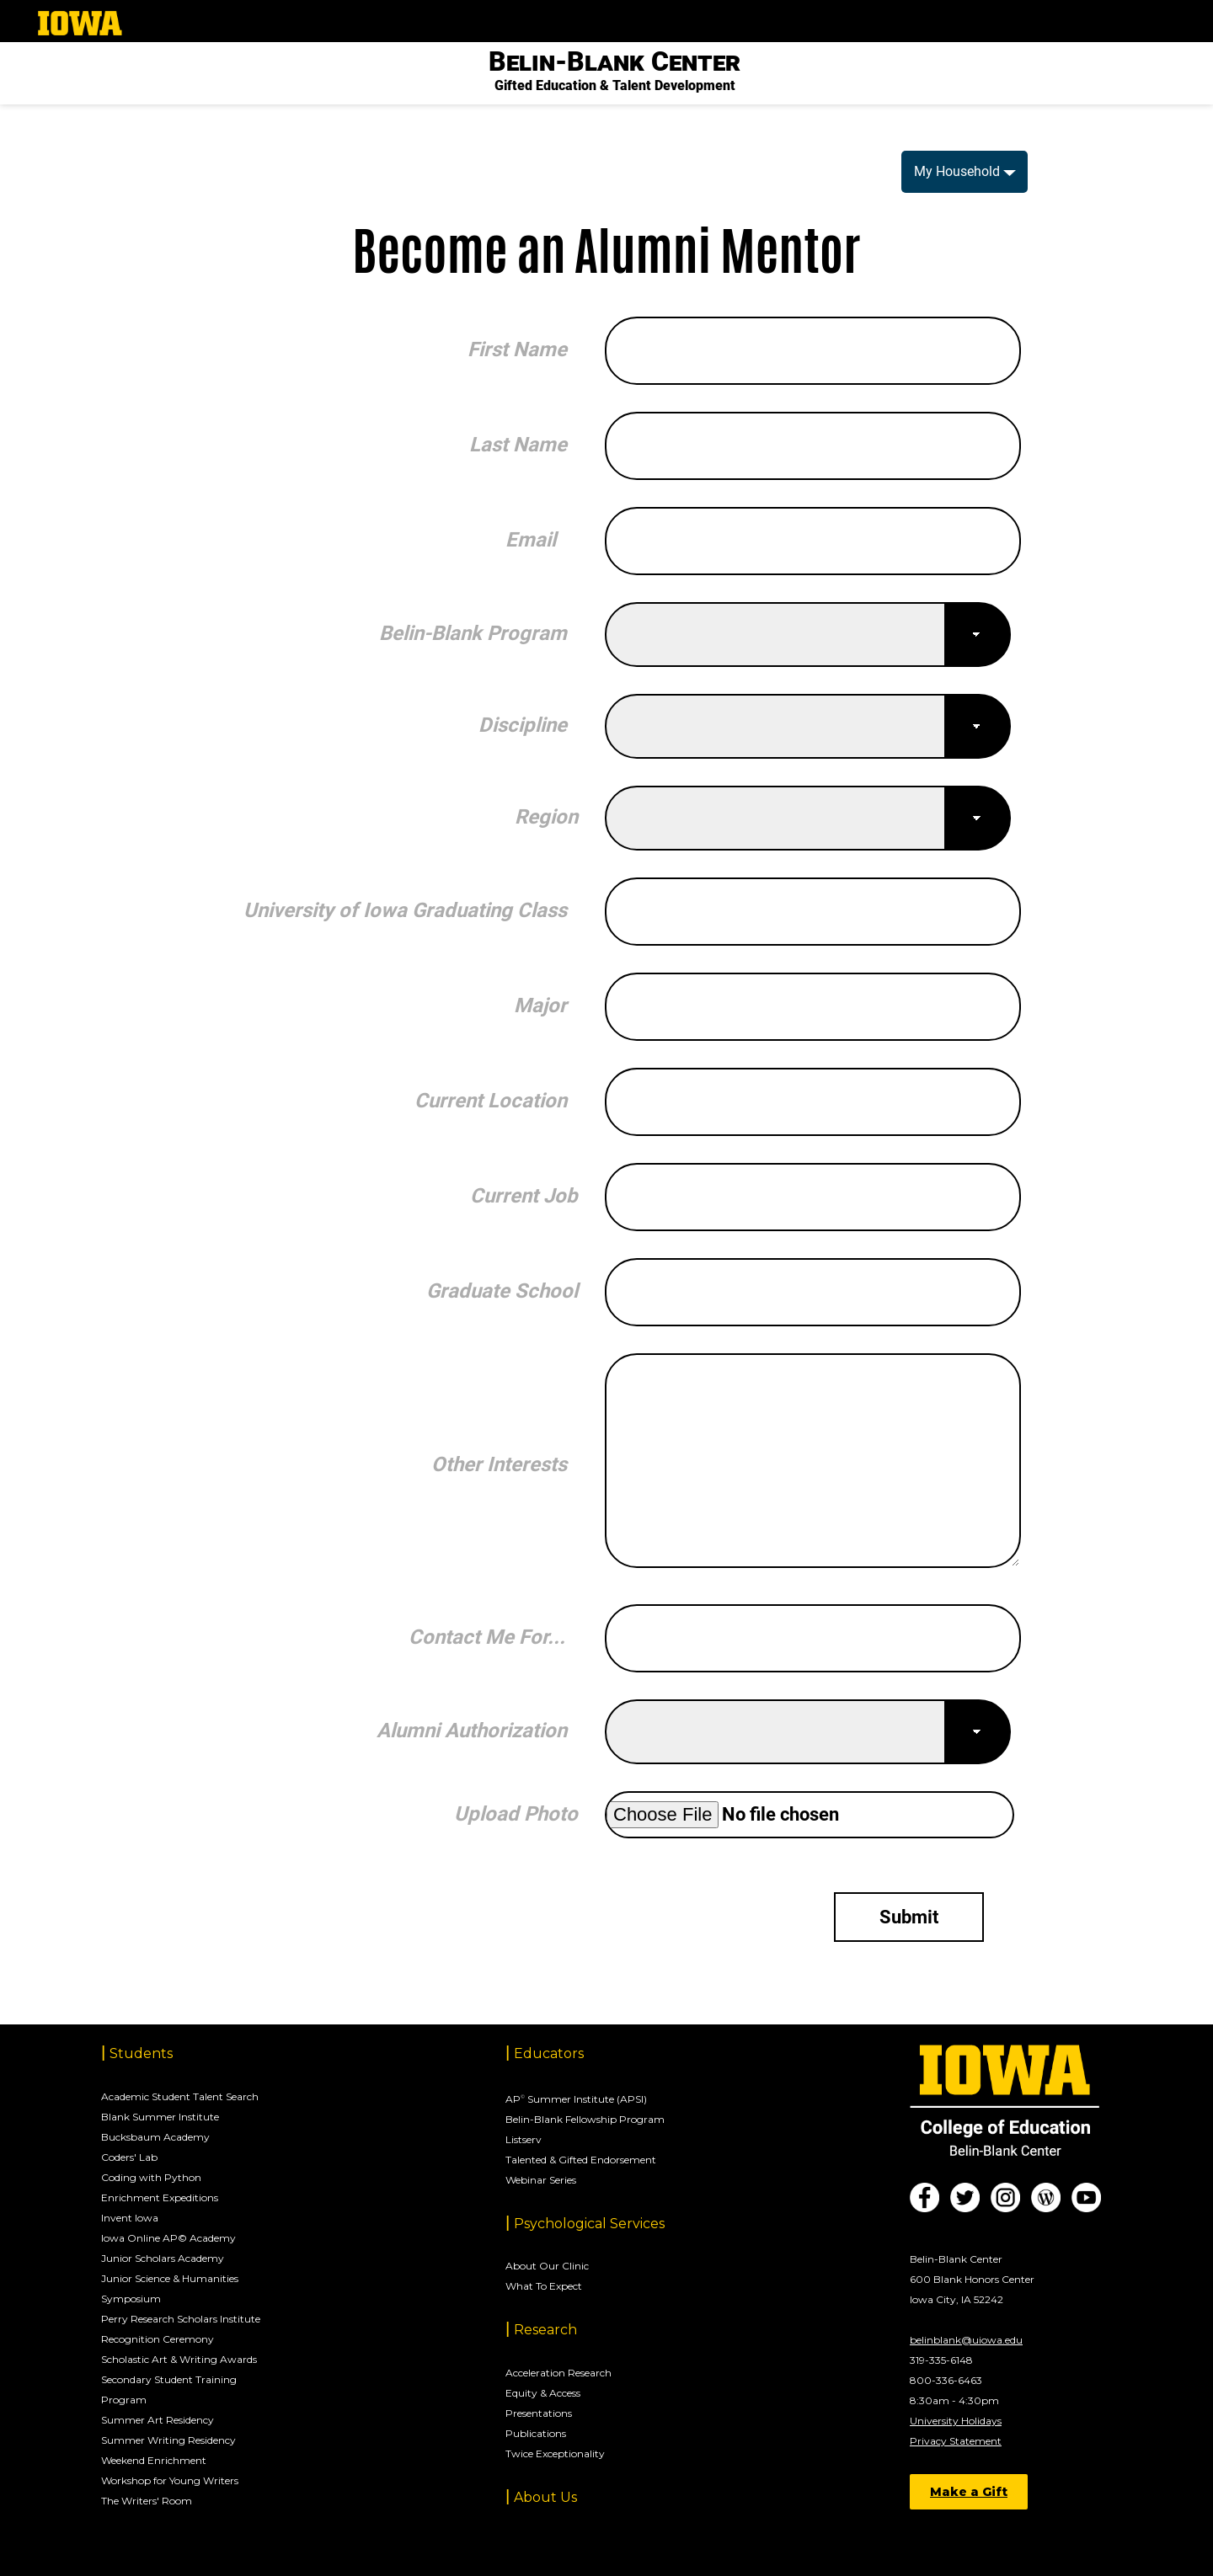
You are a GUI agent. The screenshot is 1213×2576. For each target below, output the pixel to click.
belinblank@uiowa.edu (966, 2339)
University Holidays (956, 2420)
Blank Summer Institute (160, 2116)
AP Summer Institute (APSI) (576, 2099)
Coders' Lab (129, 2157)
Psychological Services (589, 2224)
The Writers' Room (146, 2500)
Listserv (523, 2139)
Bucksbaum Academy (155, 2137)
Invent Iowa (129, 2217)
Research (545, 2330)
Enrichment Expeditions (159, 2197)
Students (141, 2053)
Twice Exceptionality (555, 2453)
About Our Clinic (547, 2265)
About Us (545, 2497)
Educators (549, 2053)
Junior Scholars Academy (162, 2258)
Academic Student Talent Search (180, 2096)
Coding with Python (151, 2177)
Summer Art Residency (157, 2419)
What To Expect (543, 2286)
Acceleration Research (558, 2372)
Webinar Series (540, 2179)
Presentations (538, 2413)
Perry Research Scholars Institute (180, 2318)
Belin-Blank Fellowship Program (585, 2119)
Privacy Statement (956, 2441)
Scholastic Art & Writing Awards (179, 2359)
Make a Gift (968, 2491)
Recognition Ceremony (157, 2339)
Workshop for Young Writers (169, 2480)
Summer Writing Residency (168, 2440)
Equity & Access (542, 2393)
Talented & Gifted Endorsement (580, 2159)
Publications (535, 2433)
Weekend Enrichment (153, 2460)
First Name (517, 349)
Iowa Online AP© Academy (168, 2238)
